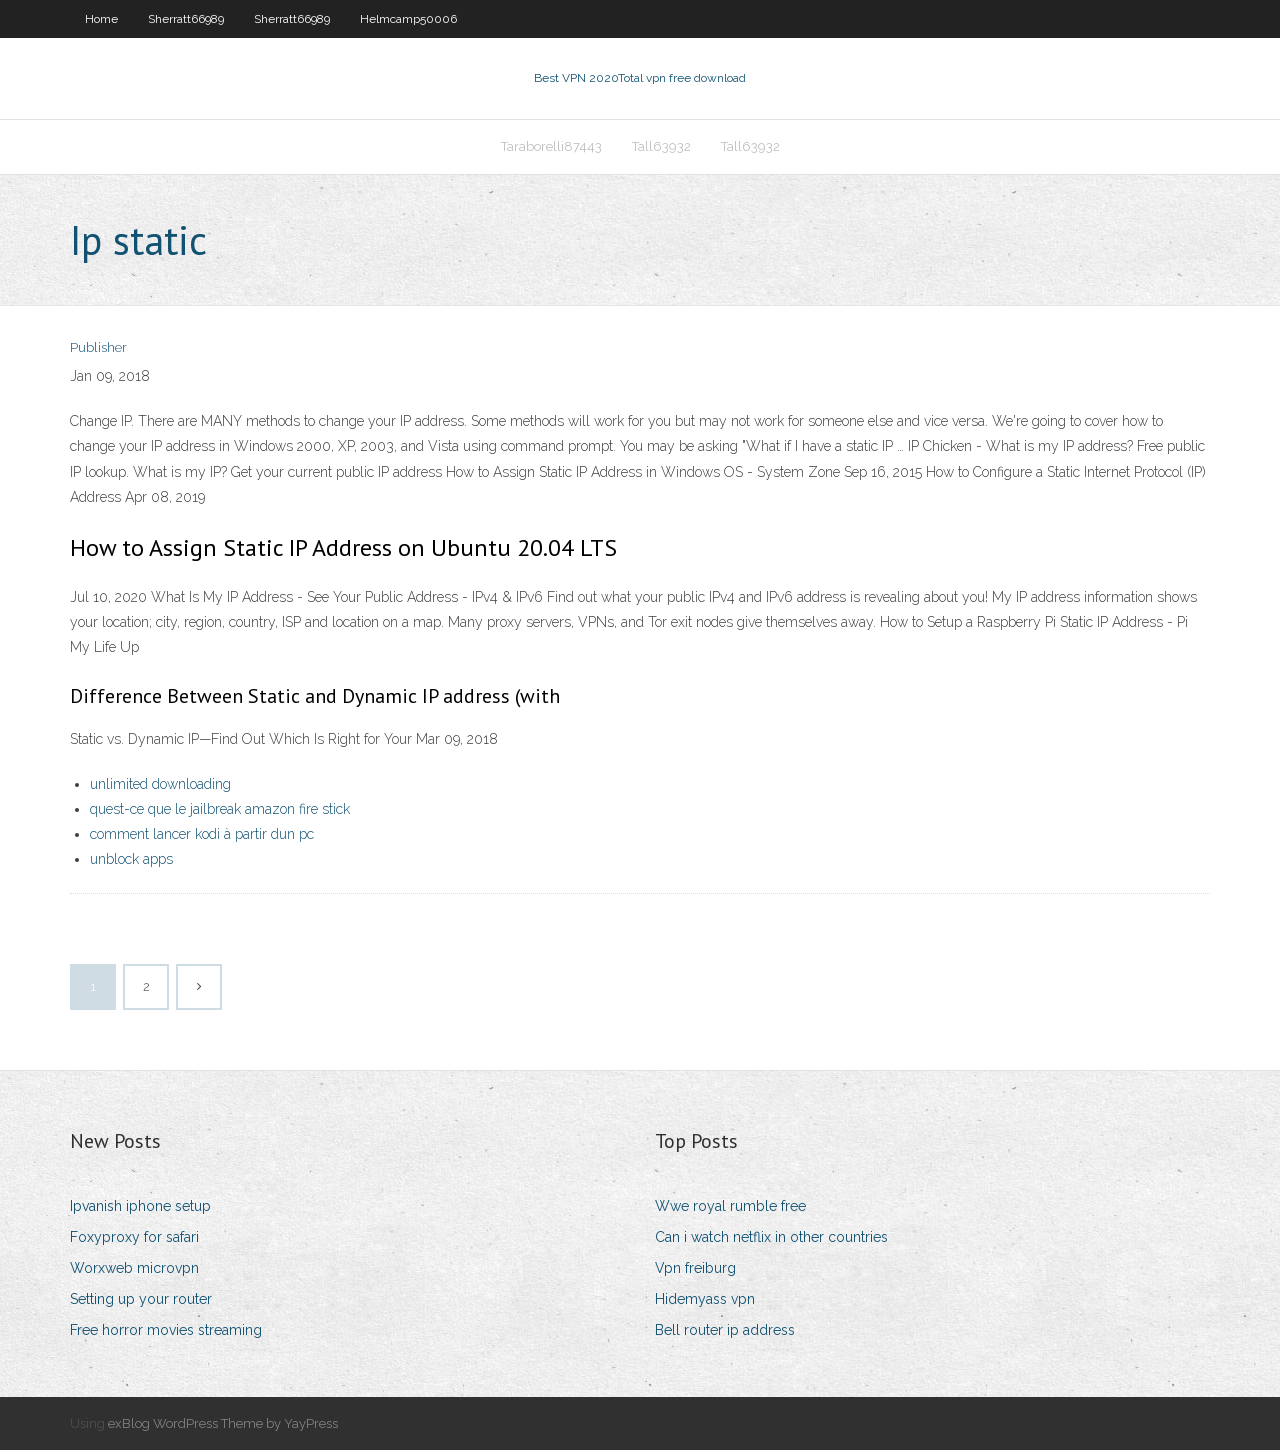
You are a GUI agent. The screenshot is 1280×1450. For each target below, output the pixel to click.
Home (101, 19)
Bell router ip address (725, 1330)
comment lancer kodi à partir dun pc (202, 834)
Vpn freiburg (695, 1268)
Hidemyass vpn (705, 1299)
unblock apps (131, 859)
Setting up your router (141, 1299)
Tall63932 (661, 146)
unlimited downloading (160, 784)
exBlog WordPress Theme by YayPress (223, 1423)
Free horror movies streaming (166, 1330)
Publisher (98, 347)
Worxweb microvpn (134, 1268)
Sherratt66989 (186, 19)
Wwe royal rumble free (730, 1206)
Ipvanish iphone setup (140, 1206)
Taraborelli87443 (551, 146)
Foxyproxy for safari (134, 1237)
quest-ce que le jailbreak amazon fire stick (220, 809)
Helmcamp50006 (408, 19)
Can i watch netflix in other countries (771, 1237)
